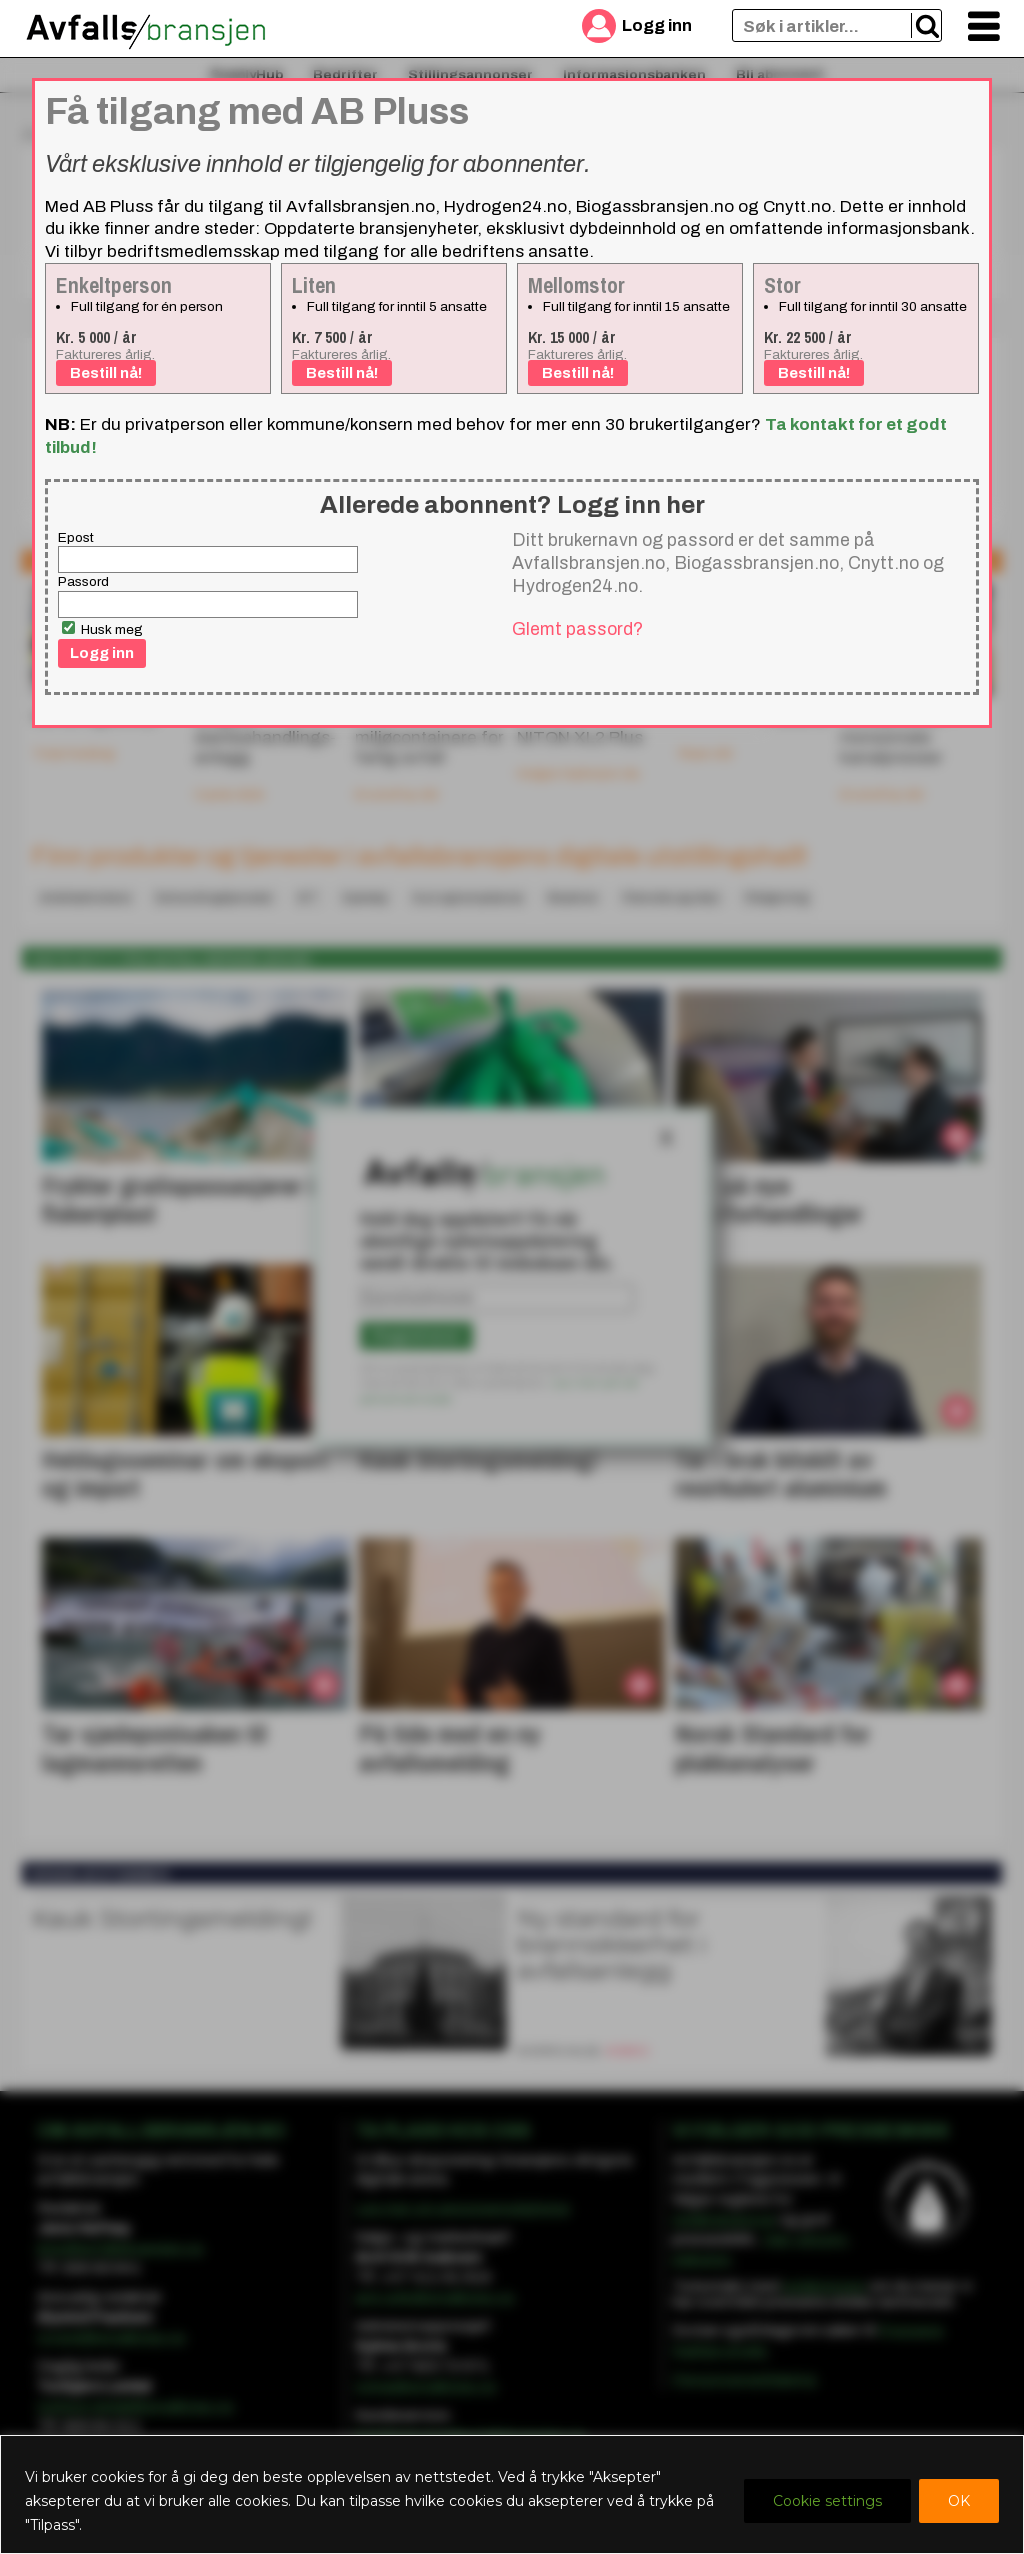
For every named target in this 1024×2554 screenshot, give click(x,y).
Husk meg (102, 629)
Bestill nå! (106, 373)
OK (959, 2501)
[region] (512, 2494)
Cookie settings (827, 2501)
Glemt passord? (577, 629)
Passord (83, 581)
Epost (76, 537)
